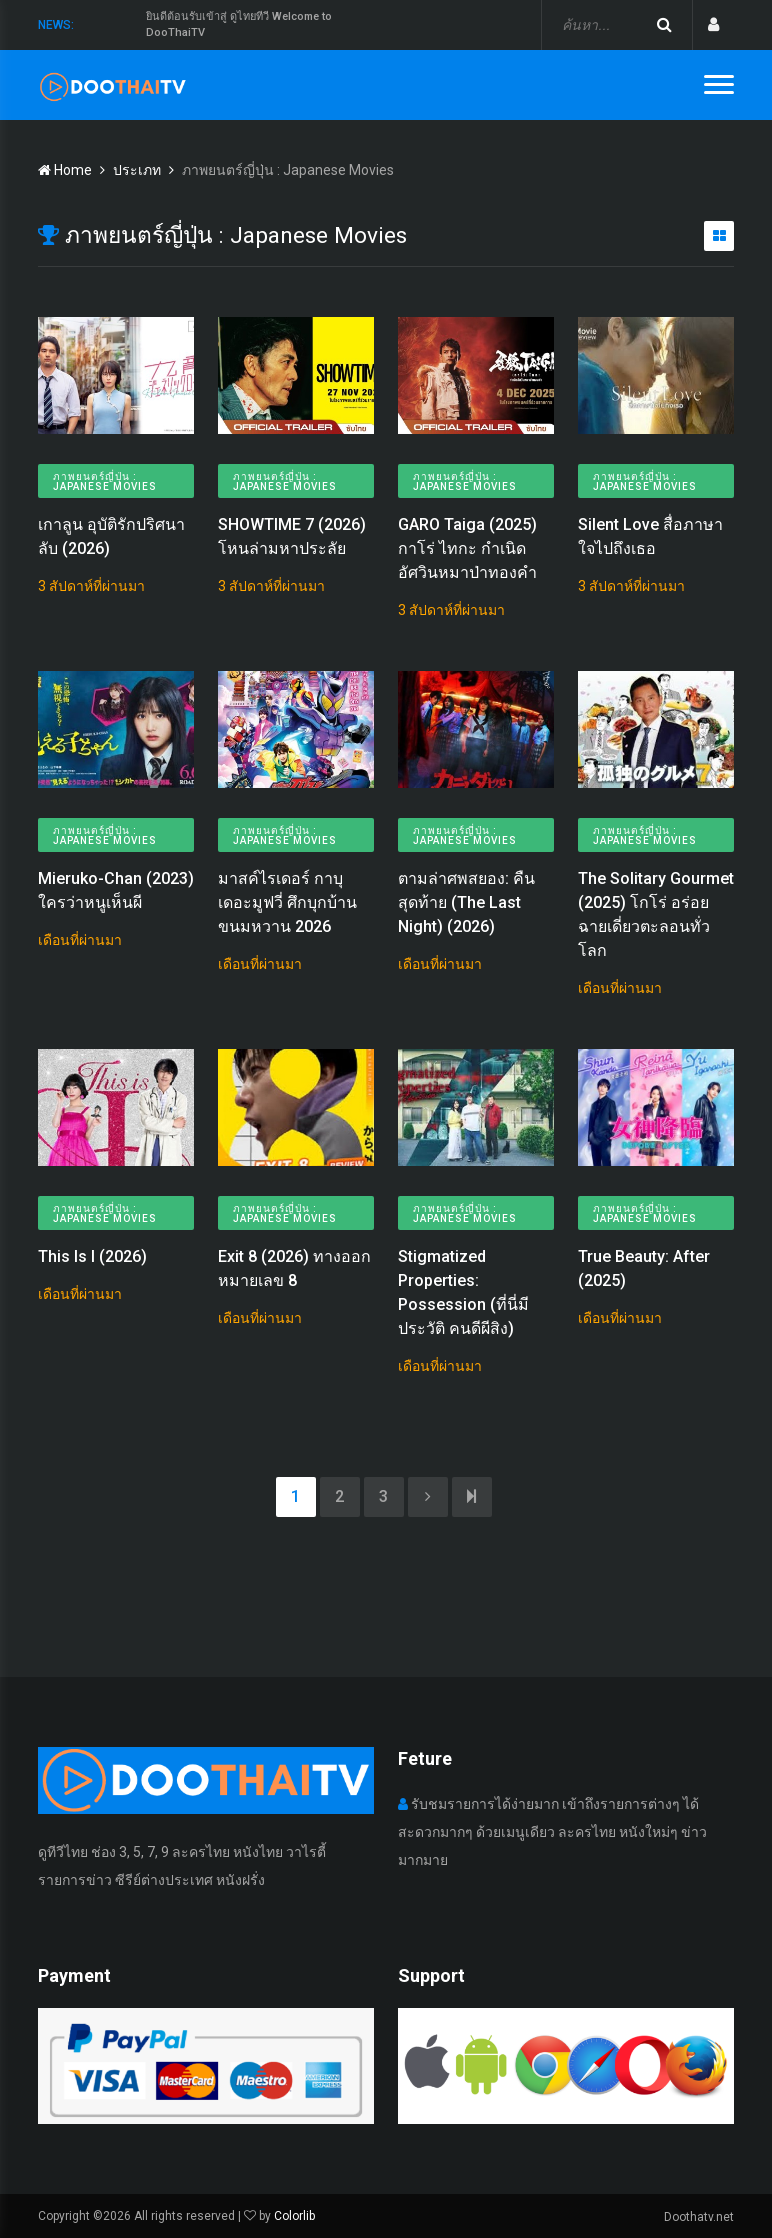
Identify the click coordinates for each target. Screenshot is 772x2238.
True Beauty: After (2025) (644, 1268)
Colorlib (294, 2216)
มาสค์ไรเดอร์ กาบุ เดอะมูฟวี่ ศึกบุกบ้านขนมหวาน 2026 (287, 902)
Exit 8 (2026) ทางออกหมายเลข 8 (294, 1268)
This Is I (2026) (92, 1256)
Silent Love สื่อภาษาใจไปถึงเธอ (650, 536)
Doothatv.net (699, 2217)
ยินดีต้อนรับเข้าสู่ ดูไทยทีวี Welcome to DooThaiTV (239, 25)
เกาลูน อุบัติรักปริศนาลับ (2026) (111, 536)
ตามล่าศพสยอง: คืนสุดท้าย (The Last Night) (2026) (466, 902)
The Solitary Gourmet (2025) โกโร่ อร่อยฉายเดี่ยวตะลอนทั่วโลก (656, 914)
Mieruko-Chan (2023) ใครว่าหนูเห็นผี (116, 890)
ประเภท (137, 170)
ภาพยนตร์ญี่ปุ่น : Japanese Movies (105, 481)
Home (65, 170)
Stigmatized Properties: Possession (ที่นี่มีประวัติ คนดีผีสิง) (463, 1292)
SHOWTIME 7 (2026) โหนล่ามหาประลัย (292, 536)
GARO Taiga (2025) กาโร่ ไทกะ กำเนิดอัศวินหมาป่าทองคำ (467, 548)
